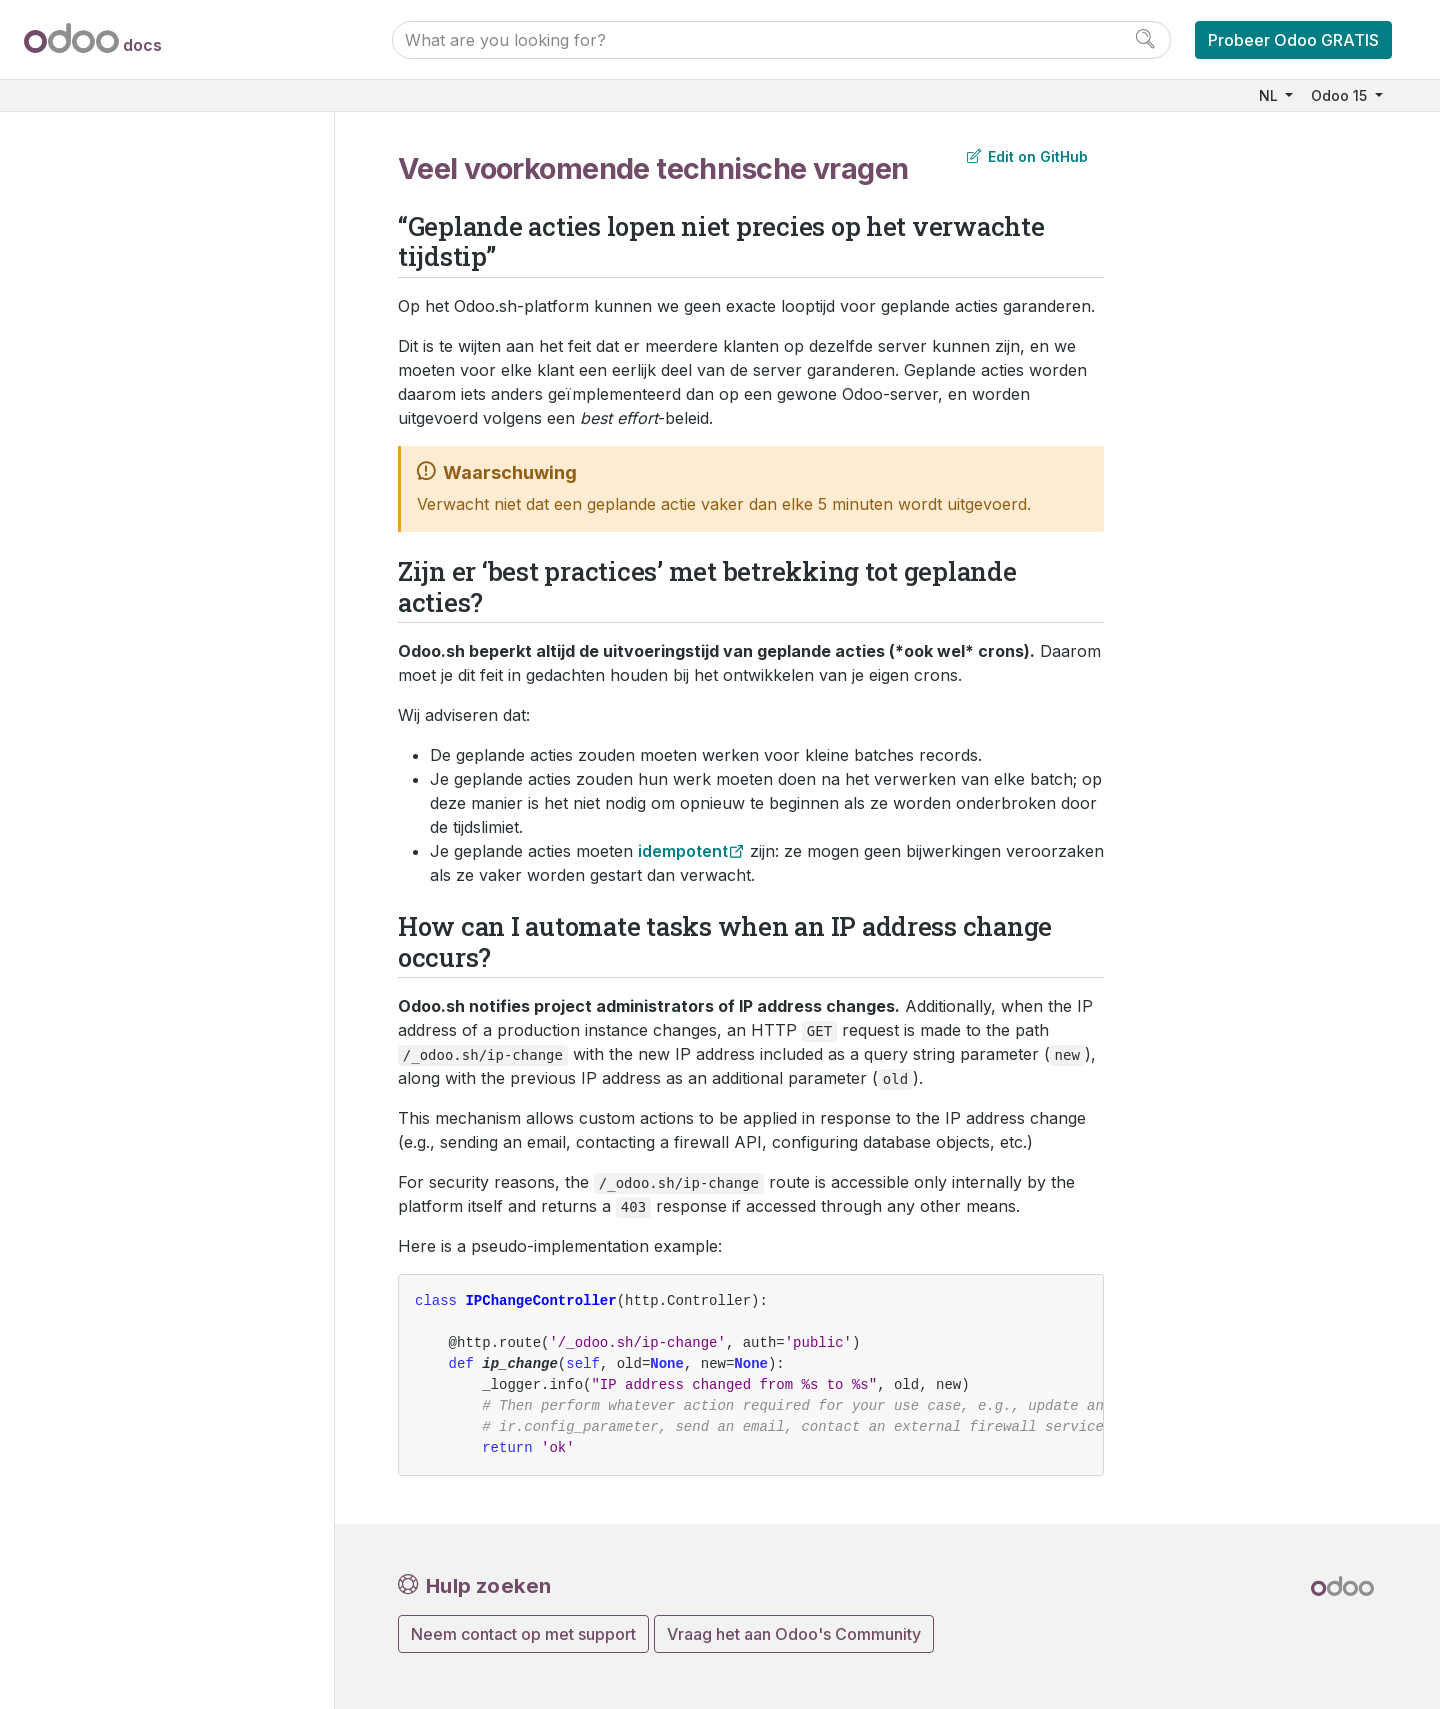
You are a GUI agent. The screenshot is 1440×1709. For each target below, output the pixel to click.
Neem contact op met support (523, 1634)
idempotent (683, 851)
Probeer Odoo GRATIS (1293, 40)
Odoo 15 (1341, 95)
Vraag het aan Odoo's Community (794, 1634)
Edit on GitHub (1027, 156)
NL (1270, 95)
